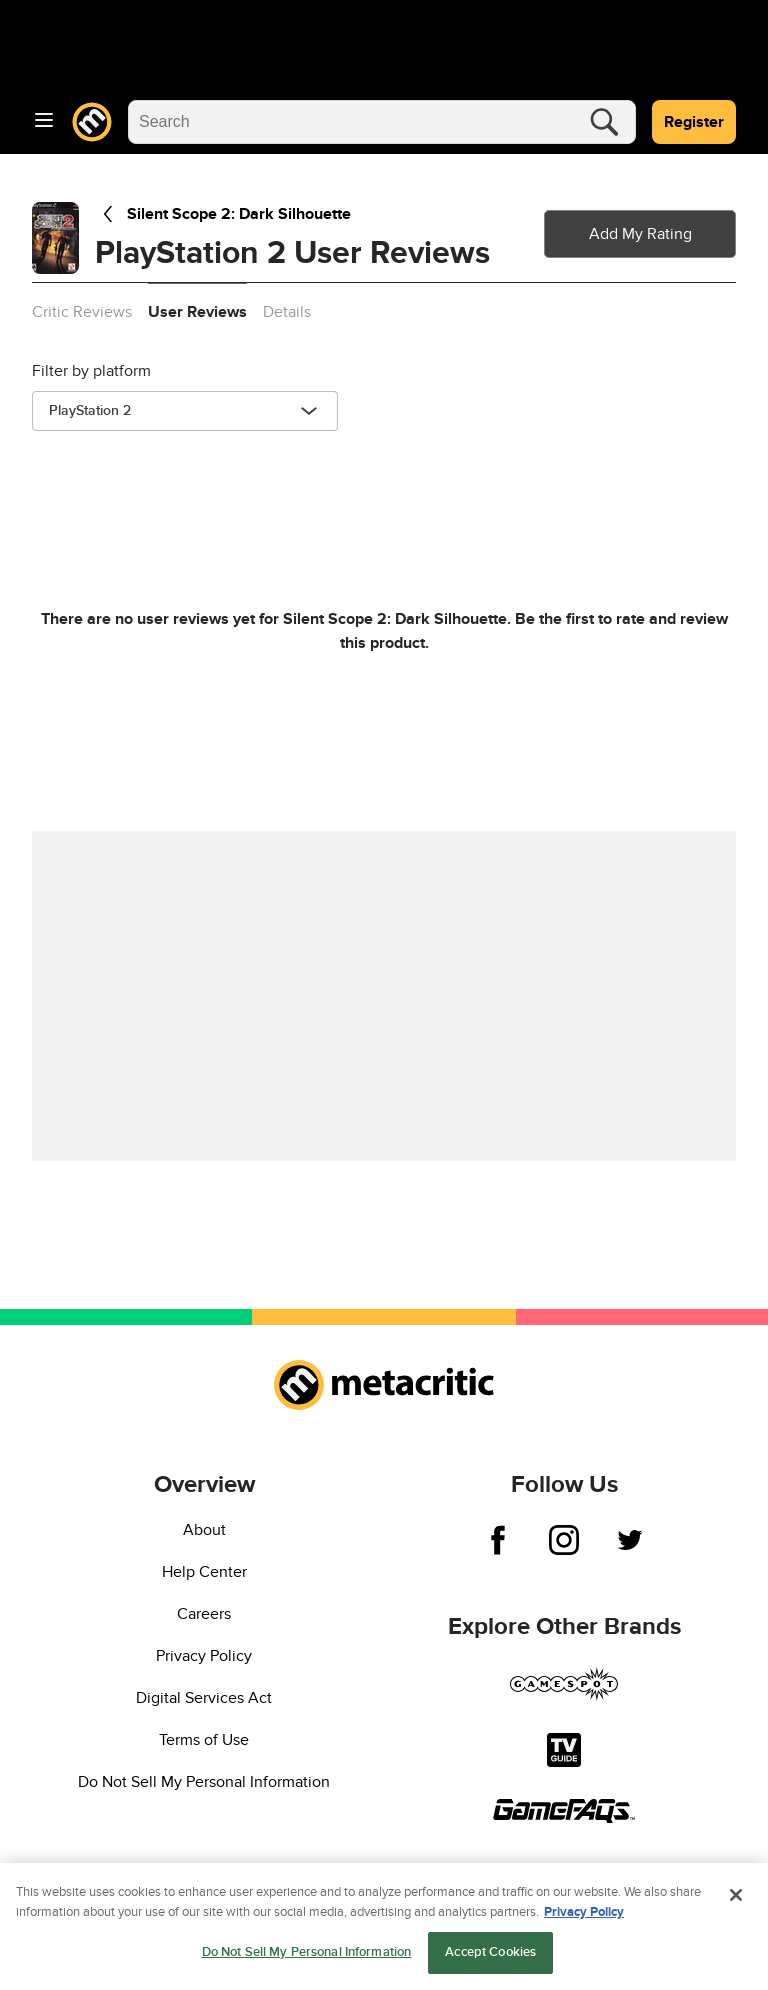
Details (287, 312)
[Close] (736, 1899)
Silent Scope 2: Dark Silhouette (223, 214)
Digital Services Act (204, 1698)
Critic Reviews (82, 312)
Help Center (204, 1572)
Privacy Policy (204, 1656)
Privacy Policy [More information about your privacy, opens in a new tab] (584, 1915)
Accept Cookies (490, 1956)
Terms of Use (204, 1740)
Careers (204, 1614)
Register (694, 122)
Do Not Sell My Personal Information (204, 1782)
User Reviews (197, 312)
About (204, 1530)
